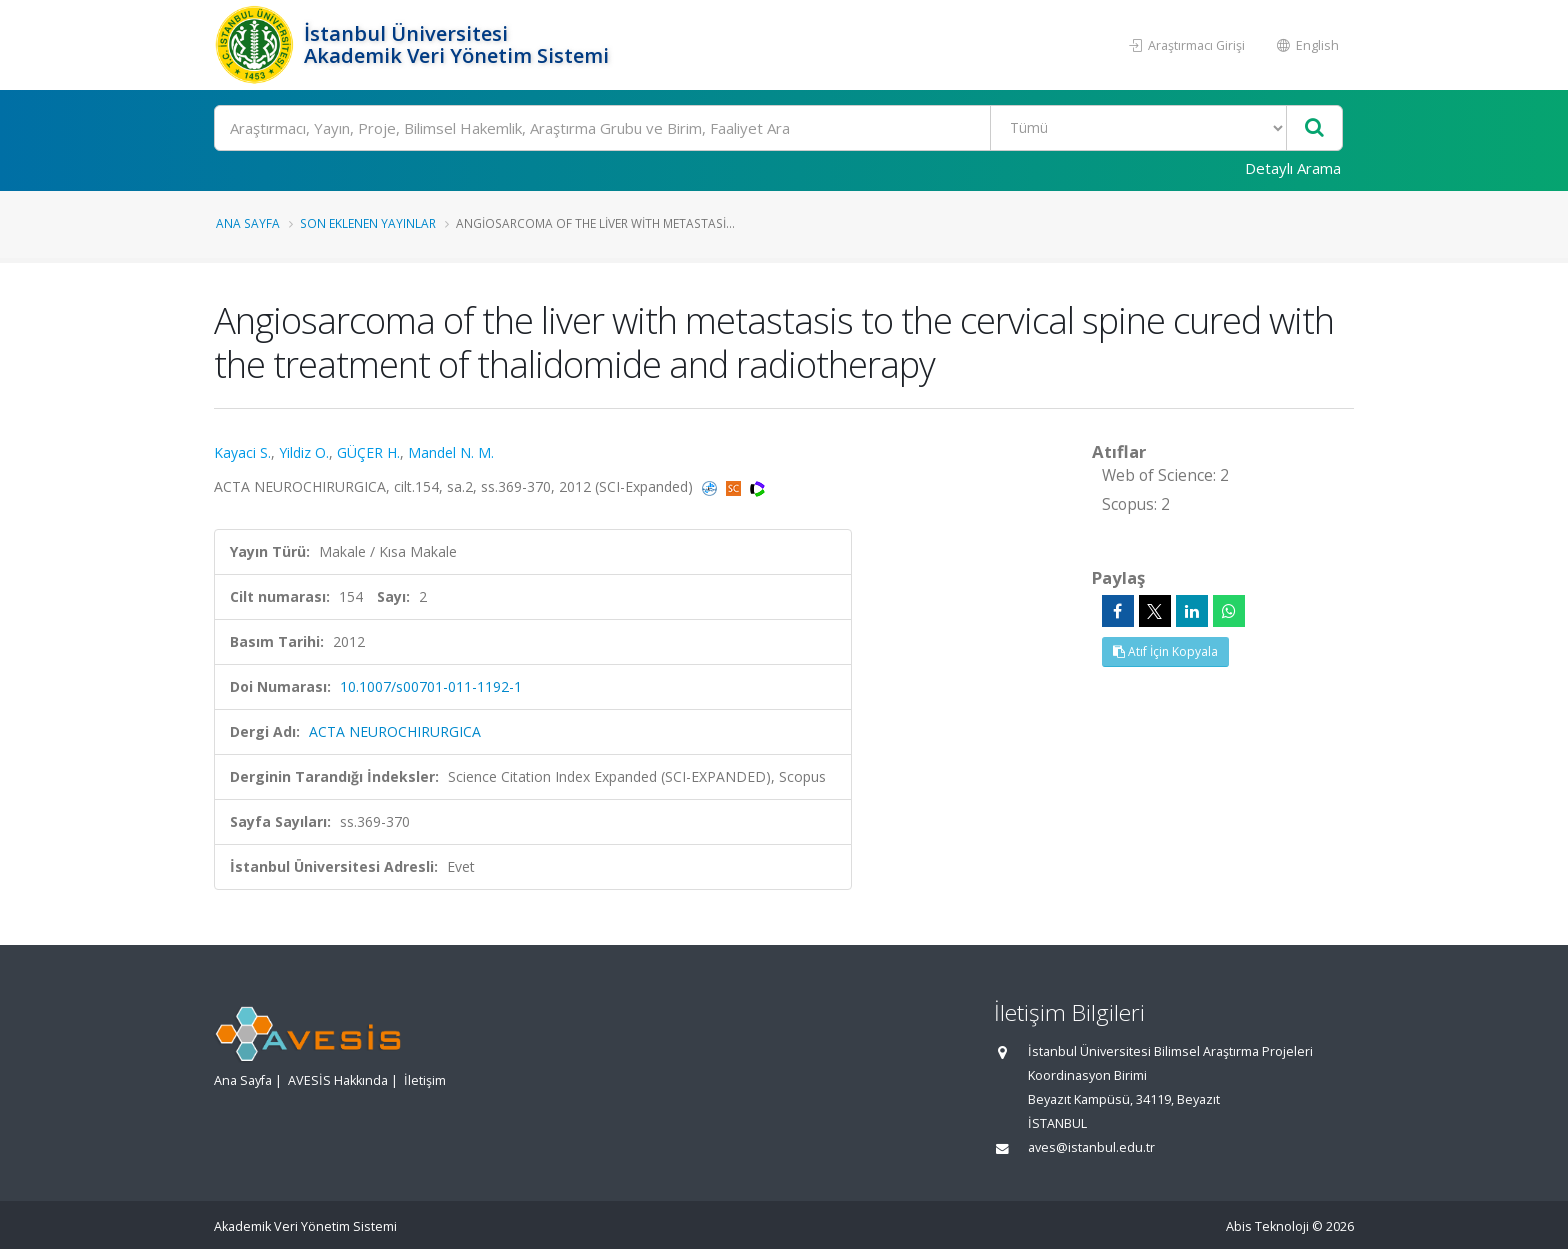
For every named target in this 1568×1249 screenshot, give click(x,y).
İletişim (425, 1080)
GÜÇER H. (368, 452)
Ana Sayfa (248, 223)
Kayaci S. (242, 452)
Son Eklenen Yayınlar (368, 223)
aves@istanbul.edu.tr (1091, 1147)
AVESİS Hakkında (338, 1080)
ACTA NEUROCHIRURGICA (395, 731)
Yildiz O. (304, 452)
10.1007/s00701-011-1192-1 (431, 686)
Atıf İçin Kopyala (1165, 651)
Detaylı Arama (1293, 168)
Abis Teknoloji (1267, 1226)
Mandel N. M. (451, 452)
